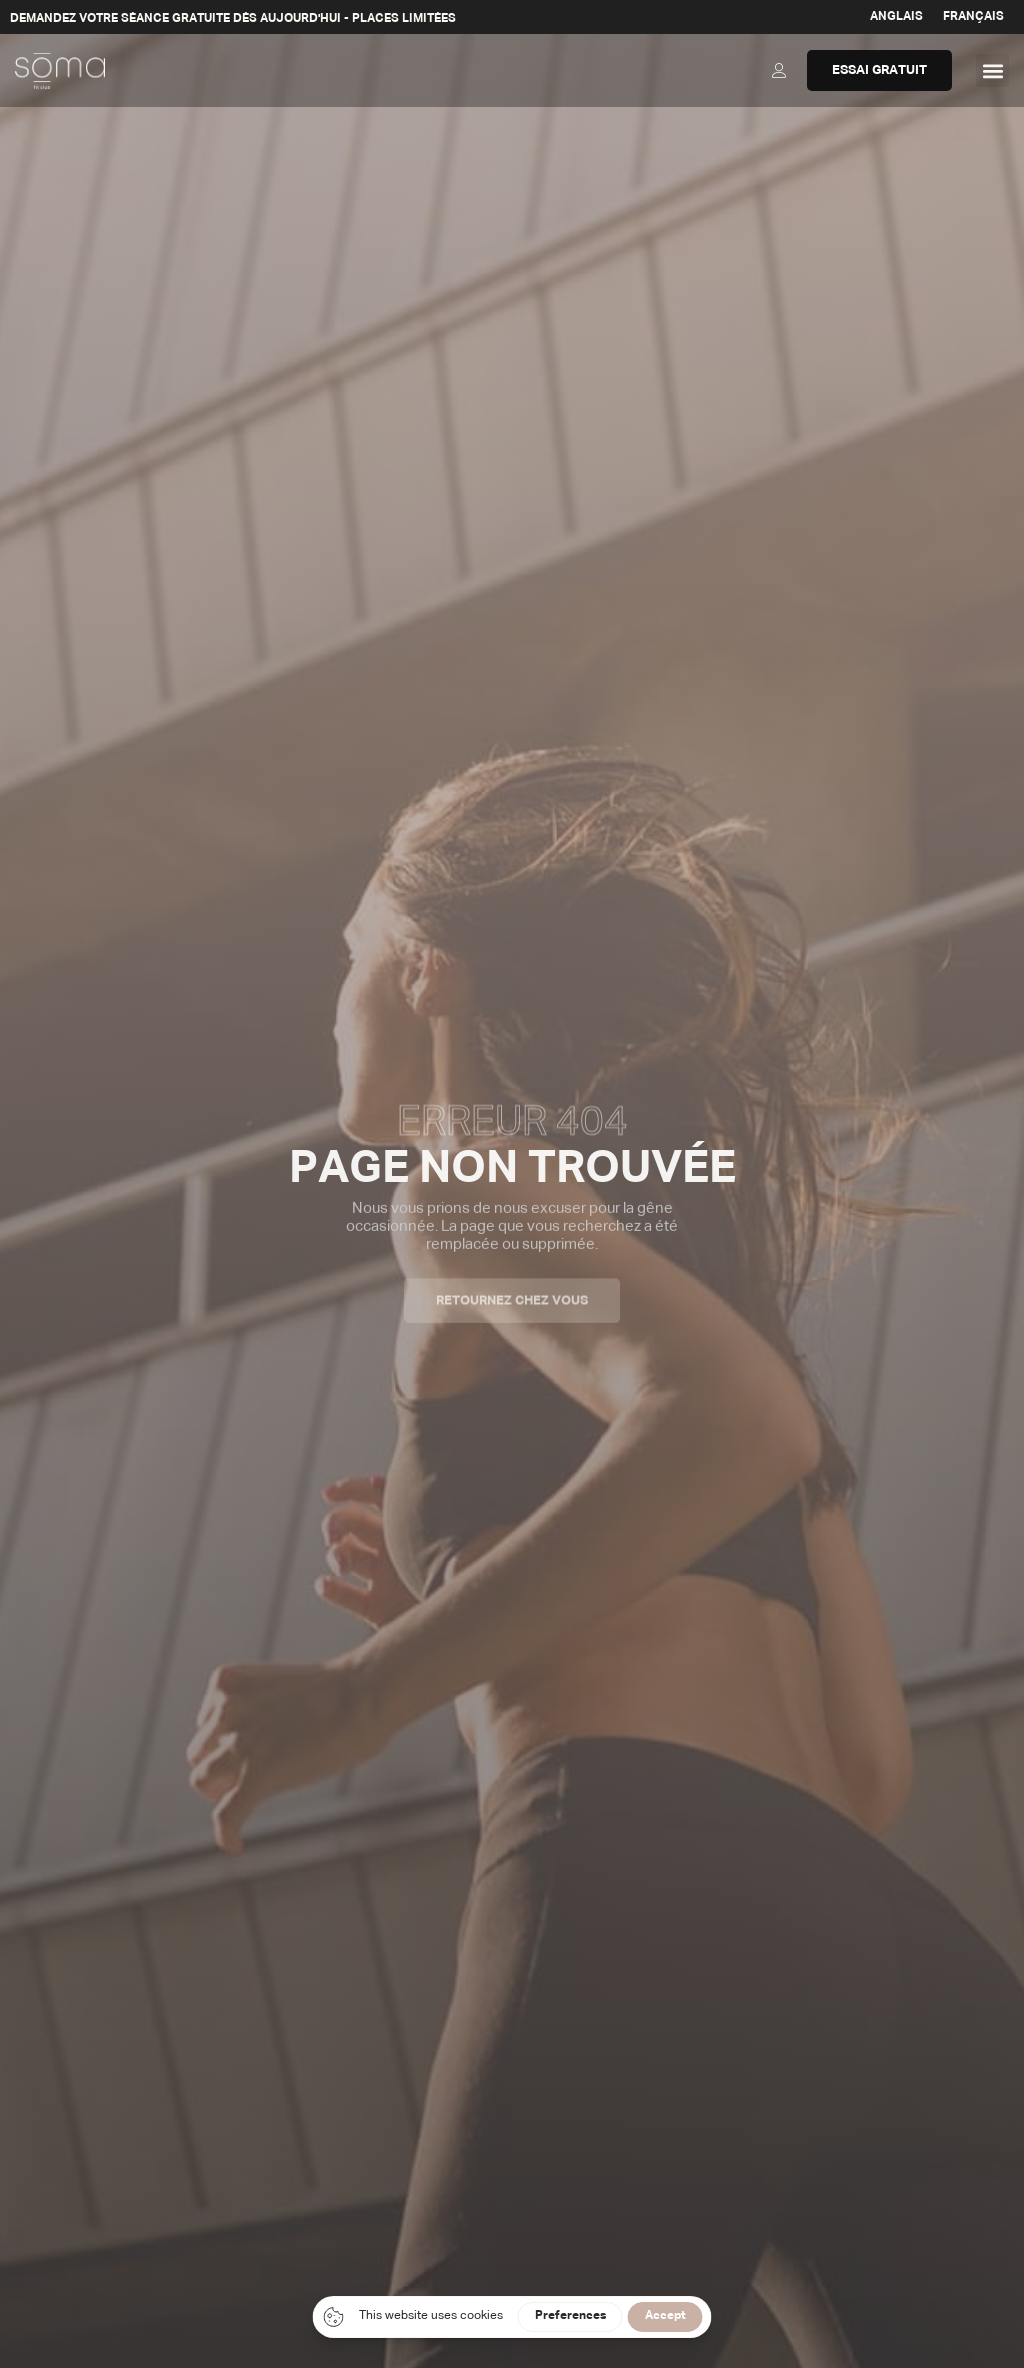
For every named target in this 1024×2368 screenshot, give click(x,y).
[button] (992, 70)
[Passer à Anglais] (896, 17)
